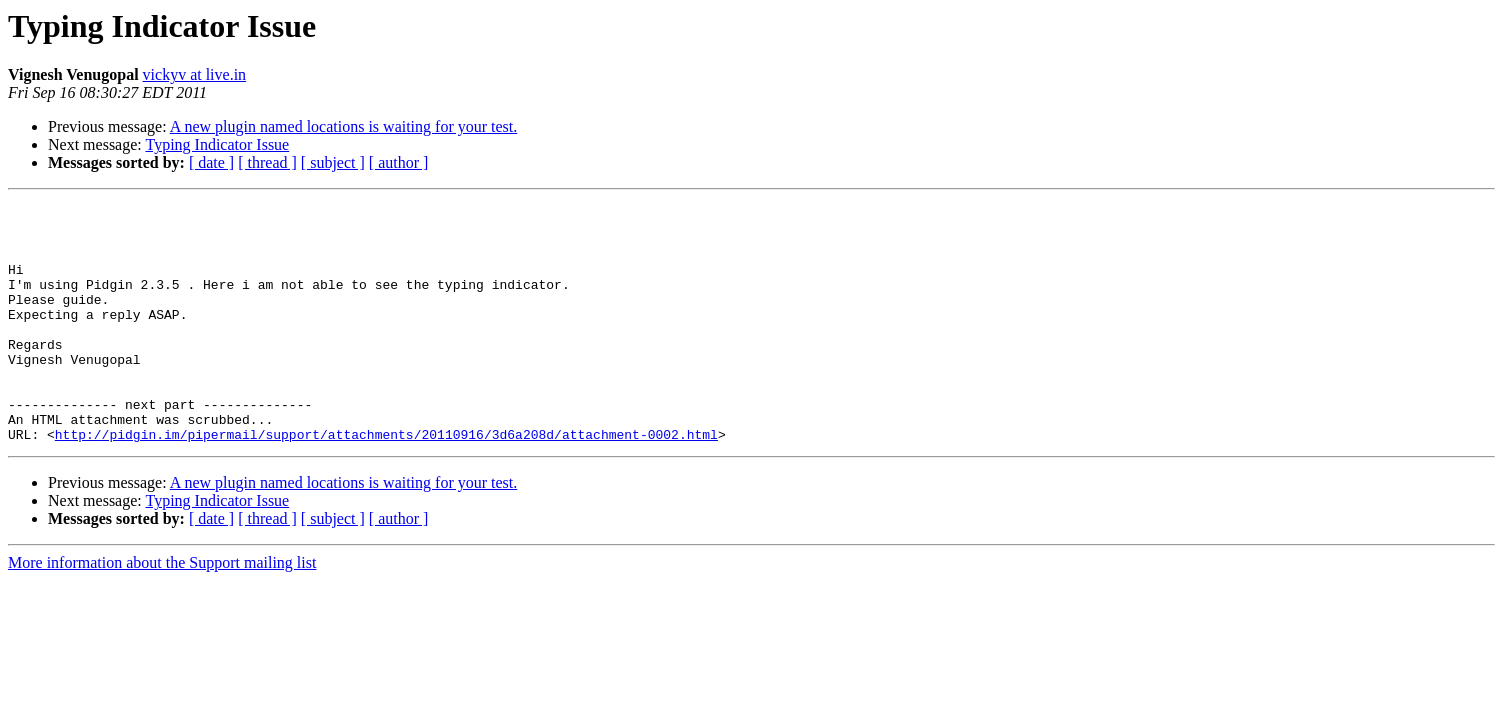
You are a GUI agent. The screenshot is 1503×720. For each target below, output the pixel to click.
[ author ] (399, 162)
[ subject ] (333, 162)
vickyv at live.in (195, 74)
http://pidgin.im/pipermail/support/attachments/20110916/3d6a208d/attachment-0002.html (386, 482)
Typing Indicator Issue (217, 144)
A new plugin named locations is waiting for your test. (344, 126)
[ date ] (211, 162)
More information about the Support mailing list (162, 610)
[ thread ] (267, 162)
